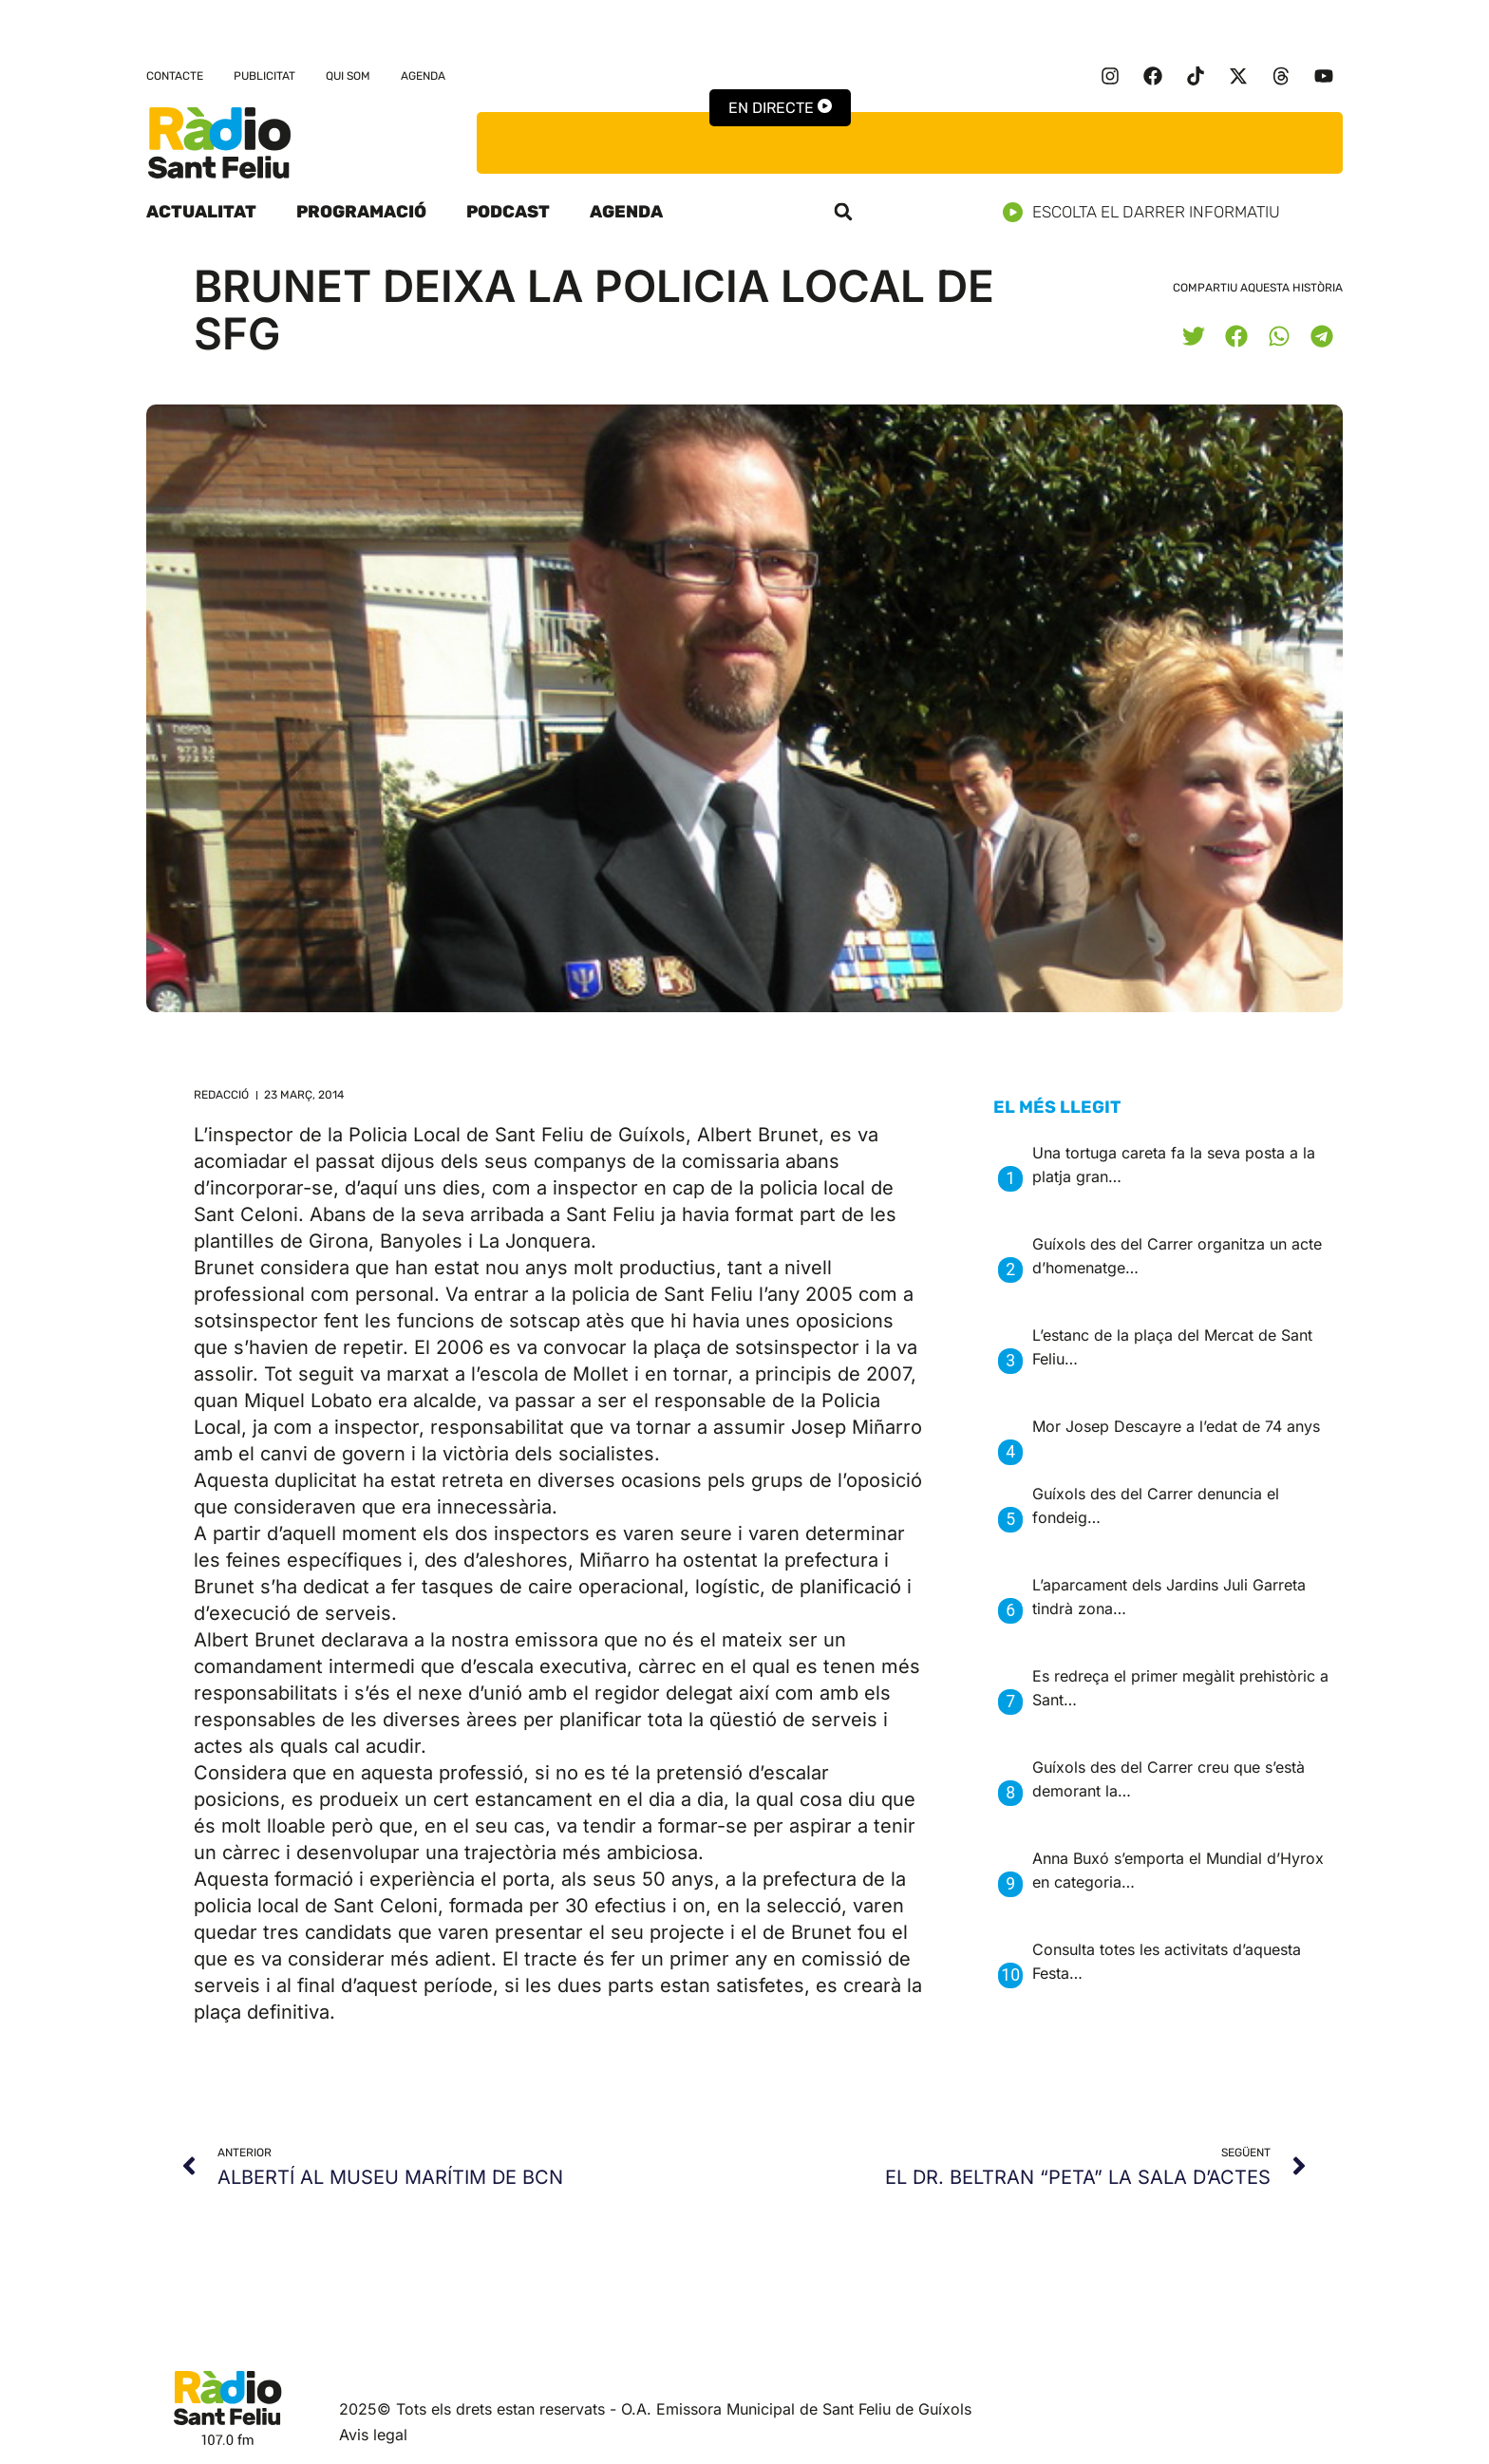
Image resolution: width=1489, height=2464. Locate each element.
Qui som (348, 76)
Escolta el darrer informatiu (1148, 212)
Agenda (423, 76)
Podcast (508, 211)
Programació (361, 211)
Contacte (174, 76)
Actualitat (201, 211)
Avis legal (373, 2434)
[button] (843, 211)
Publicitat (264, 76)
